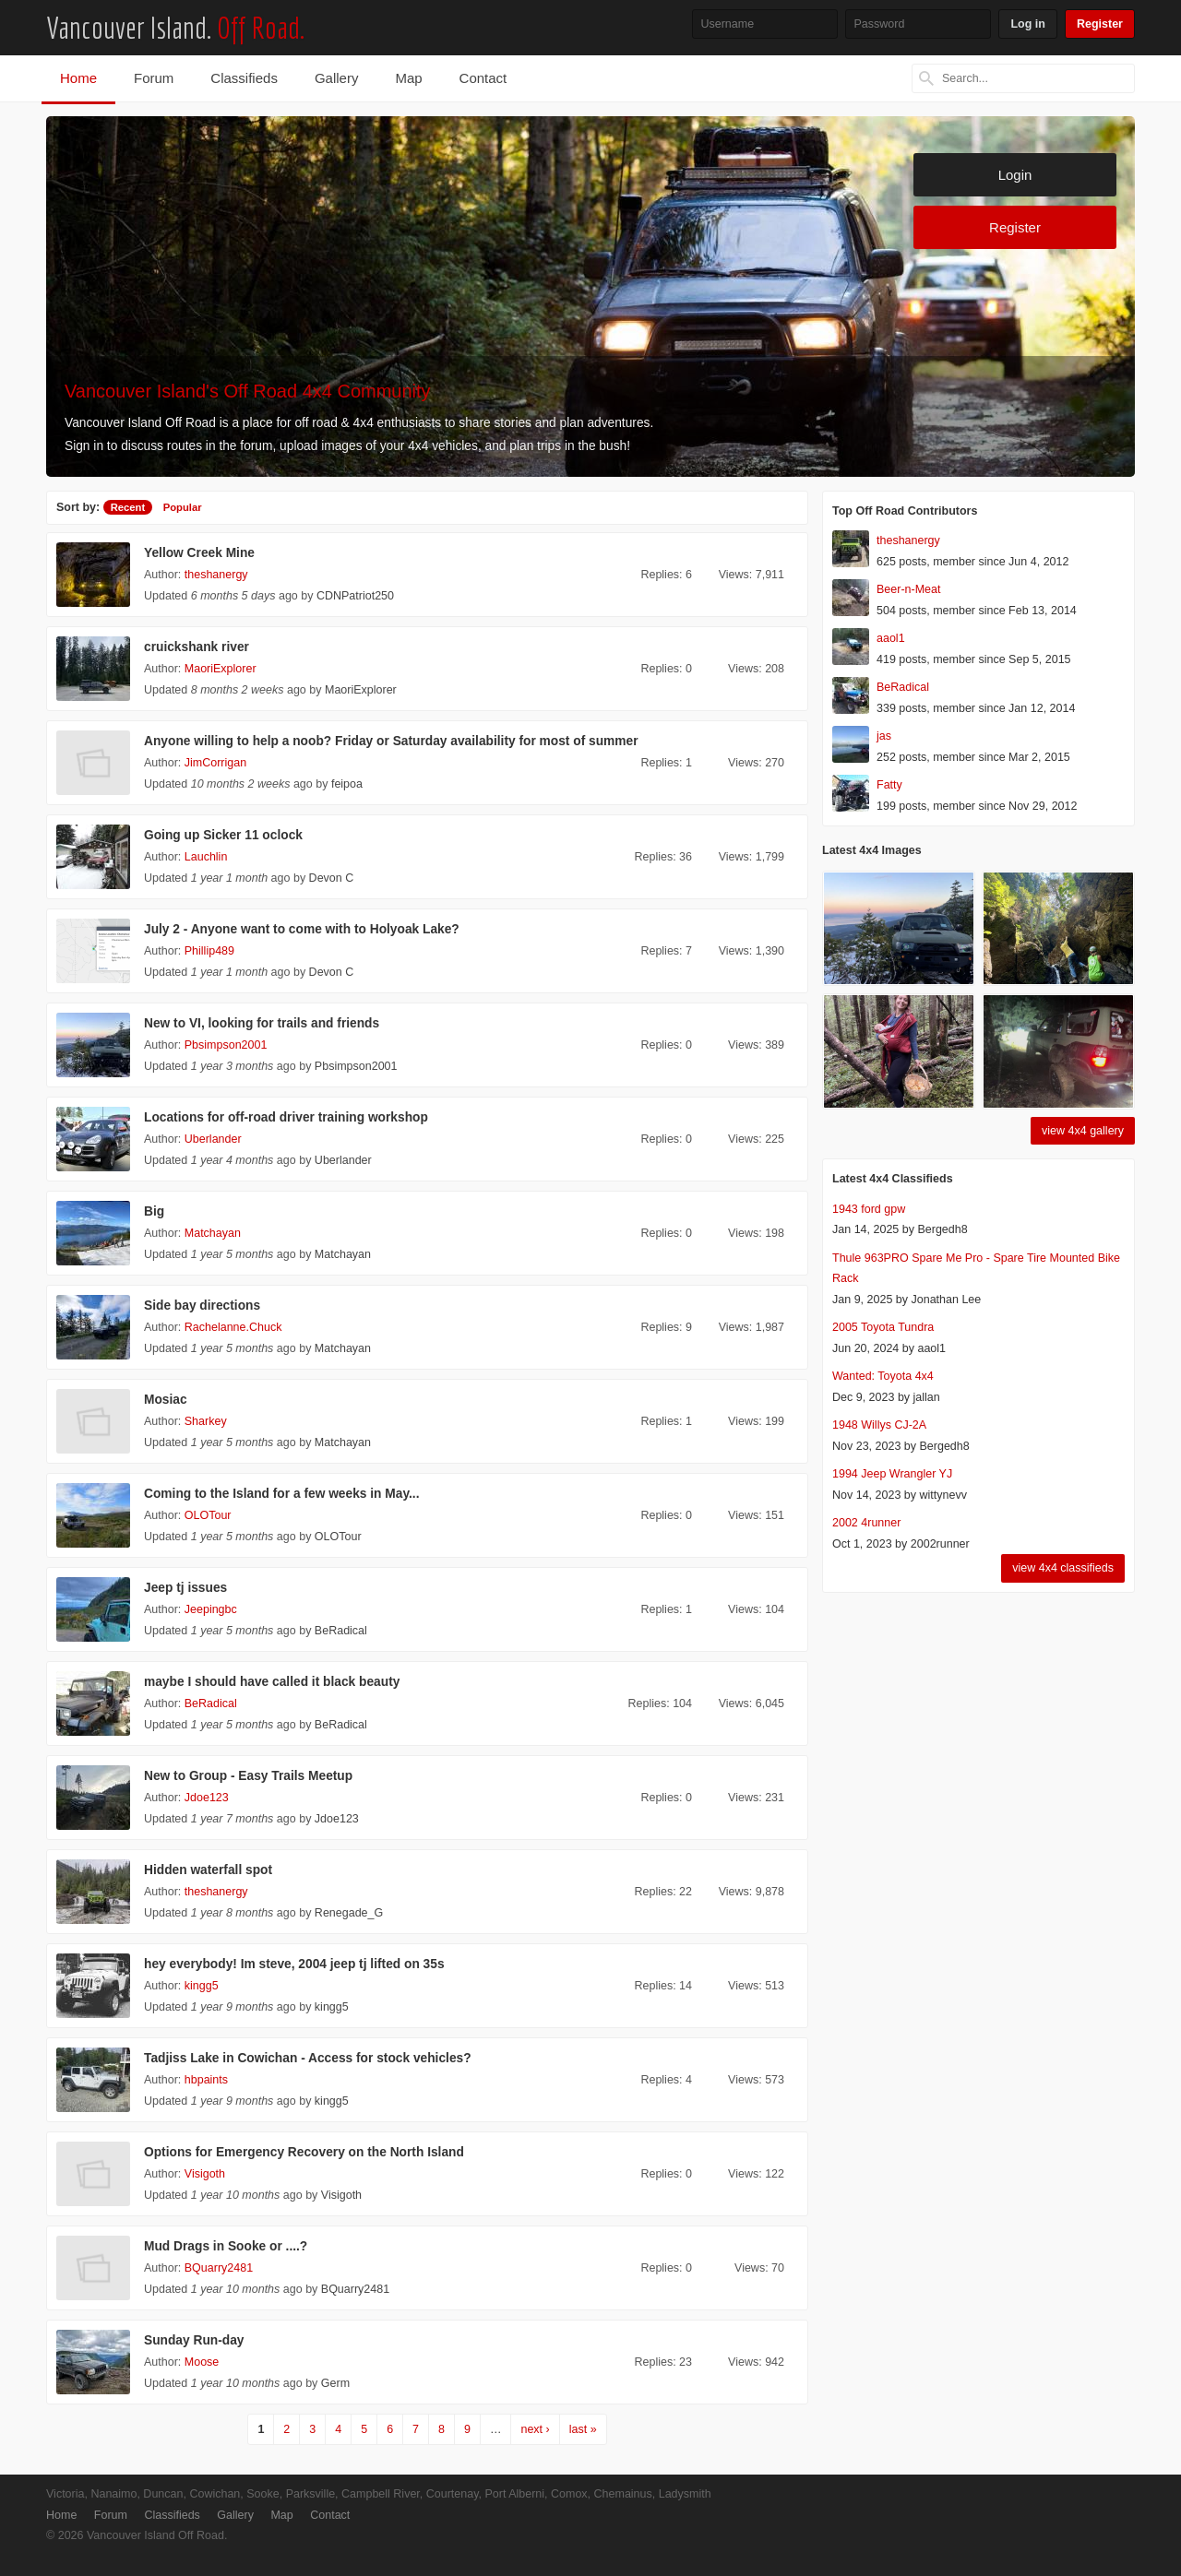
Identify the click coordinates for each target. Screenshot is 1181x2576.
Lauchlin (206, 856)
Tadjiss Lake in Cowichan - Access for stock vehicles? (307, 2058)
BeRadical (341, 1630)
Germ (335, 2383)
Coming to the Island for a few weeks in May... (281, 1494)
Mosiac (165, 1400)
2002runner (940, 1543)
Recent (128, 507)
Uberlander (213, 1139)
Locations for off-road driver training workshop (286, 1117)
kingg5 (202, 1985)
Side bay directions (202, 1305)
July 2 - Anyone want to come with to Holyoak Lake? (301, 929)
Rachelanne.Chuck (233, 1327)
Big (154, 1211)
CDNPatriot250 (355, 595)
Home (78, 78)
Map (408, 78)
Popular (182, 507)
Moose (202, 2362)
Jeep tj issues (185, 1588)
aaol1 (891, 638)
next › (534, 2429)
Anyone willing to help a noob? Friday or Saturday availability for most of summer (391, 741)
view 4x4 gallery (1083, 1130)
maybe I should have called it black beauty (272, 1682)
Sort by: (78, 507)
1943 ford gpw (868, 1209)
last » (583, 2429)
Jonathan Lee (946, 1299)
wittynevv (943, 1495)
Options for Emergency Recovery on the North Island (304, 2152)
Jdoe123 (207, 1797)
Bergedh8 (942, 1229)
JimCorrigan (215, 762)
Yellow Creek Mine (199, 553)
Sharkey (206, 1421)
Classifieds (244, 78)
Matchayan (213, 1233)
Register (1100, 24)
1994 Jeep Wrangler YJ (892, 1473)
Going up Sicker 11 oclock (223, 835)
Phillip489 (209, 950)
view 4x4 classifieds (1063, 1567)
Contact (483, 78)
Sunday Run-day (194, 2340)
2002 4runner (866, 1522)
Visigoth (205, 2173)
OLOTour (208, 1515)
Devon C (331, 878)
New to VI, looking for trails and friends (261, 1023)
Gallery (337, 78)
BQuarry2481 (219, 2267)
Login (1015, 175)
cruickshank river (196, 647)
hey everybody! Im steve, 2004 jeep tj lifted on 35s (294, 1964)
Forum (153, 78)
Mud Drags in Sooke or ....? (225, 2246)
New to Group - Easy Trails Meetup (248, 1776)
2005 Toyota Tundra (883, 1327)
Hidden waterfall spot (208, 1870)
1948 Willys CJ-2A (879, 1425)
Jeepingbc (211, 1609)
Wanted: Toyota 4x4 (883, 1376)
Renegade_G (349, 1912)
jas (884, 736)
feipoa (347, 784)
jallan (926, 1397)
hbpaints (206, 2079)
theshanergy (216, 574)
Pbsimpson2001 (226, 1045)
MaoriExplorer (220, 668)
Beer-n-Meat (908, 589)
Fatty (889, 784)
